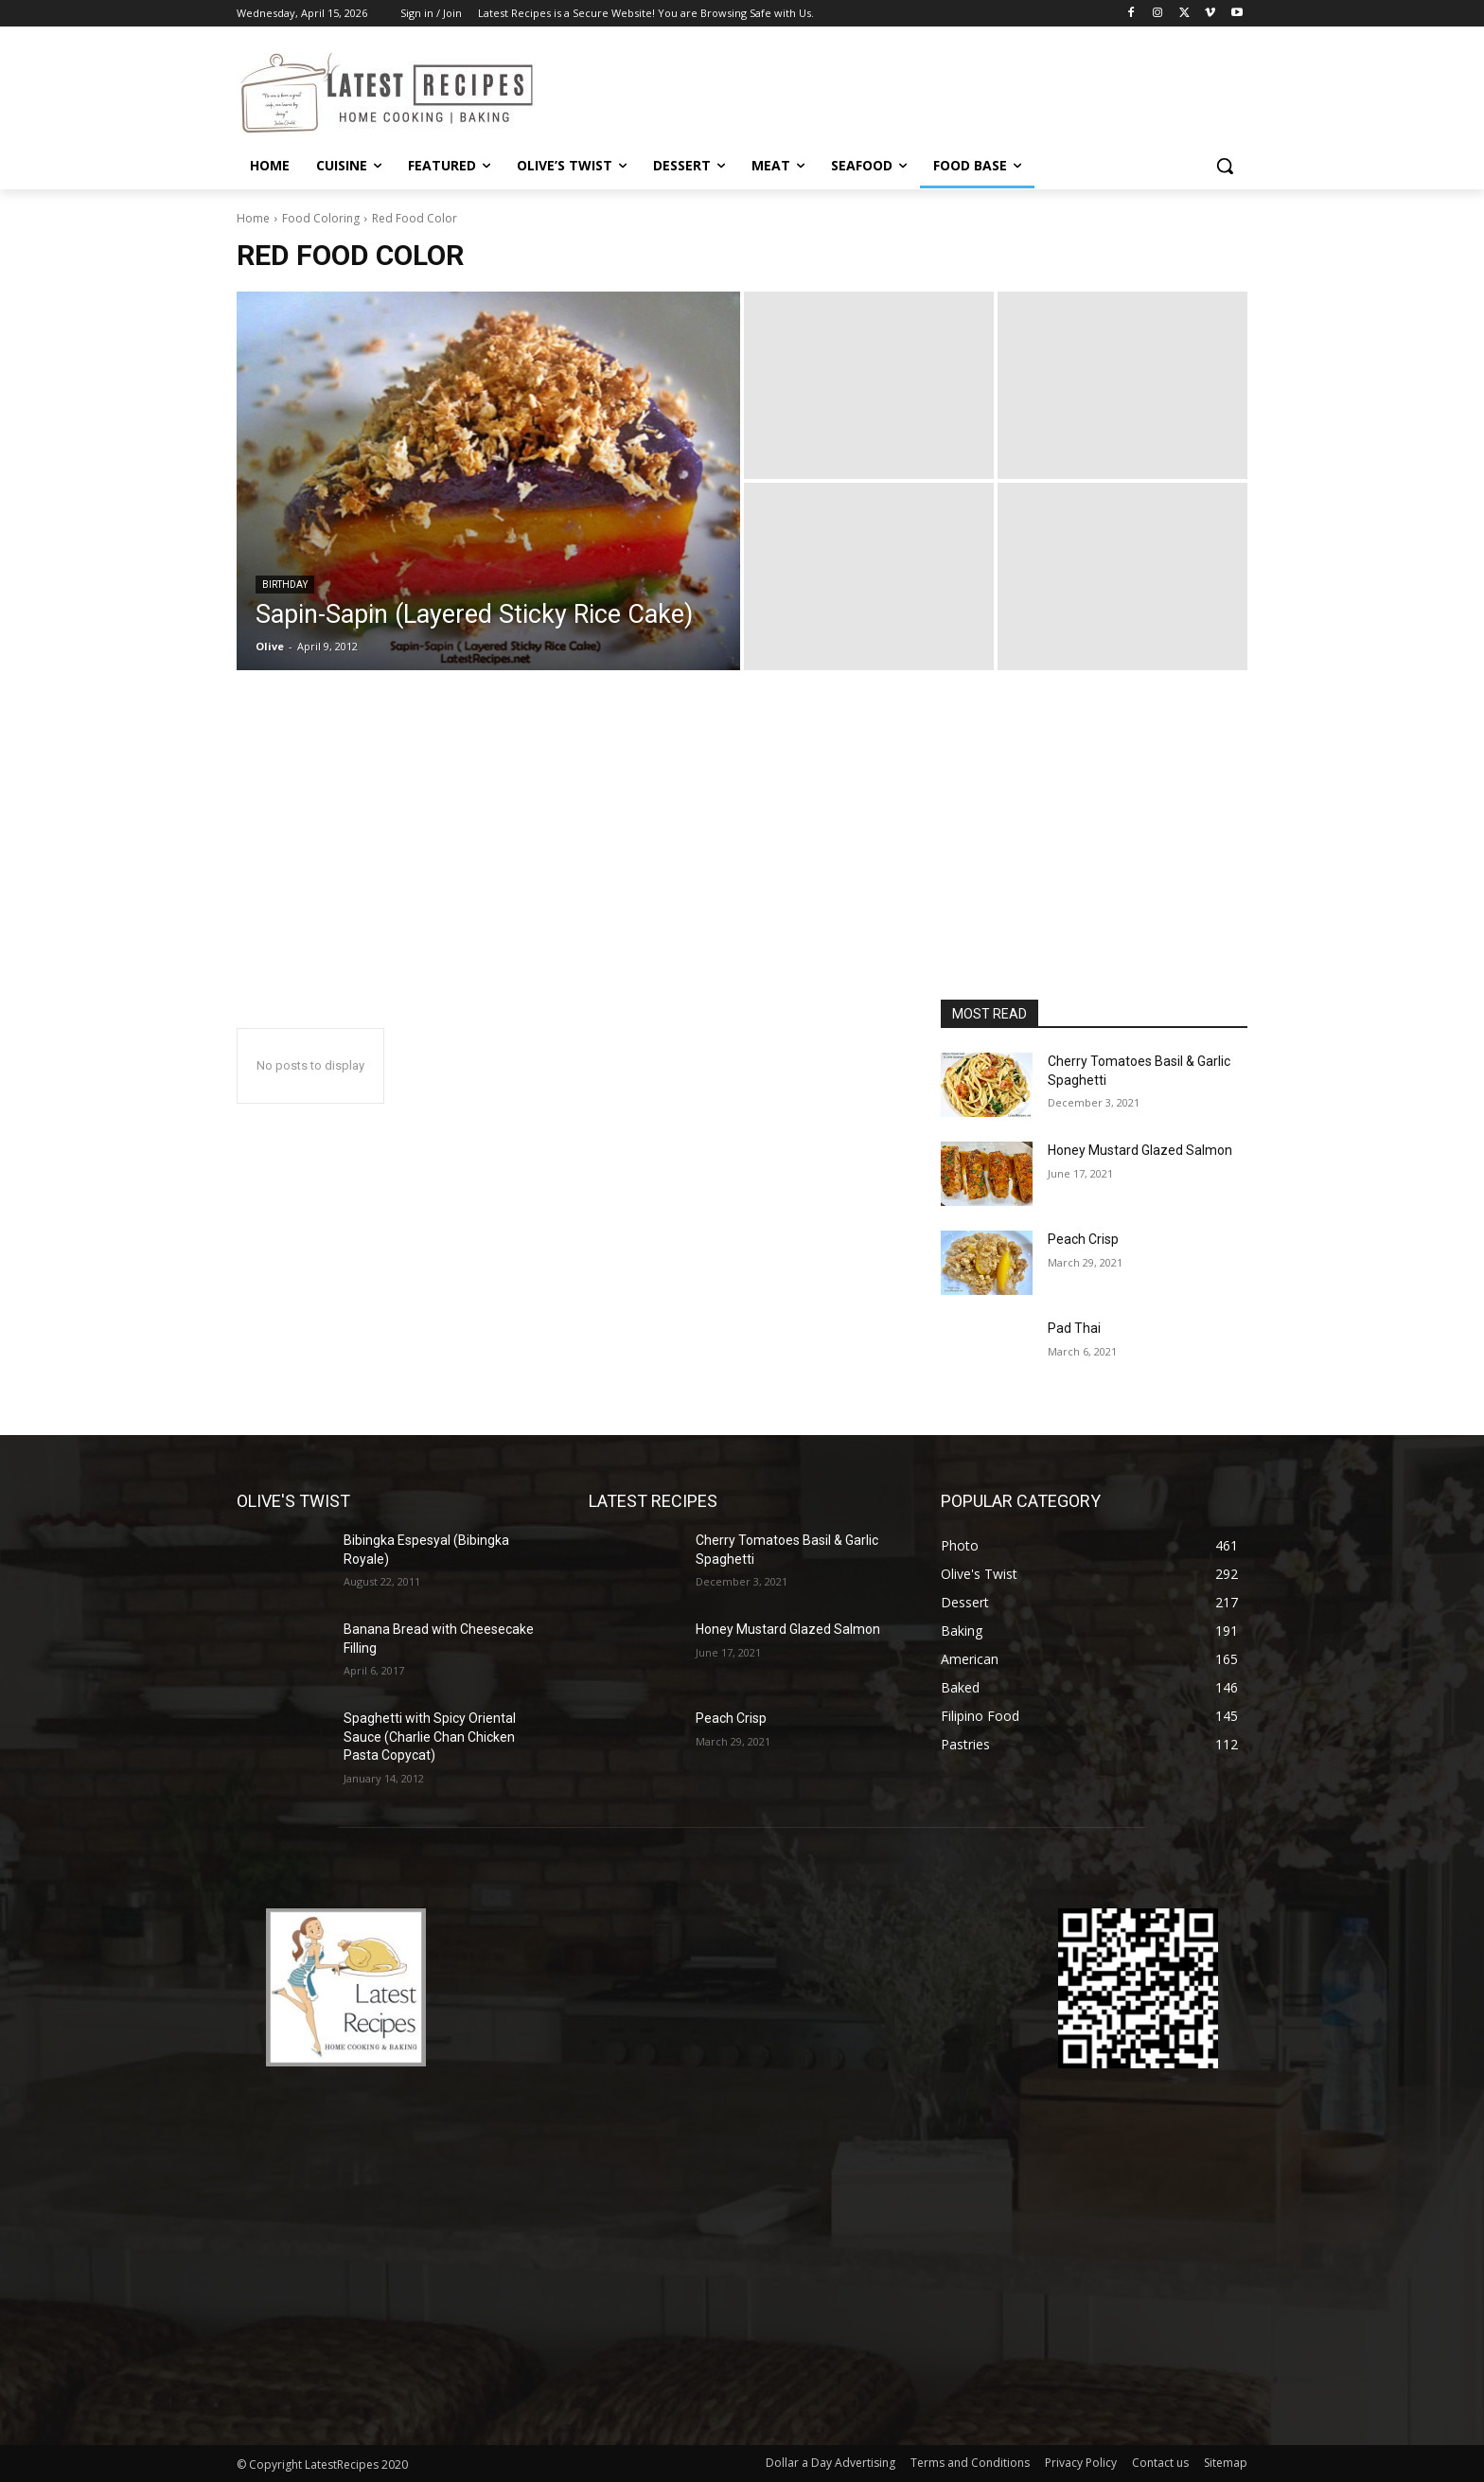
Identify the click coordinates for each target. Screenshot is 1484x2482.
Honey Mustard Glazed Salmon (1140, 1150)
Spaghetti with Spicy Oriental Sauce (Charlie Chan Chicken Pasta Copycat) (430, 1737)
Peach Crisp (1083, 1239)
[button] (1224, 165)
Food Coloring (321, 218)
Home (253, 218)
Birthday (285, 584)
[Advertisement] (742, 857)
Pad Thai (1074, 1328)
